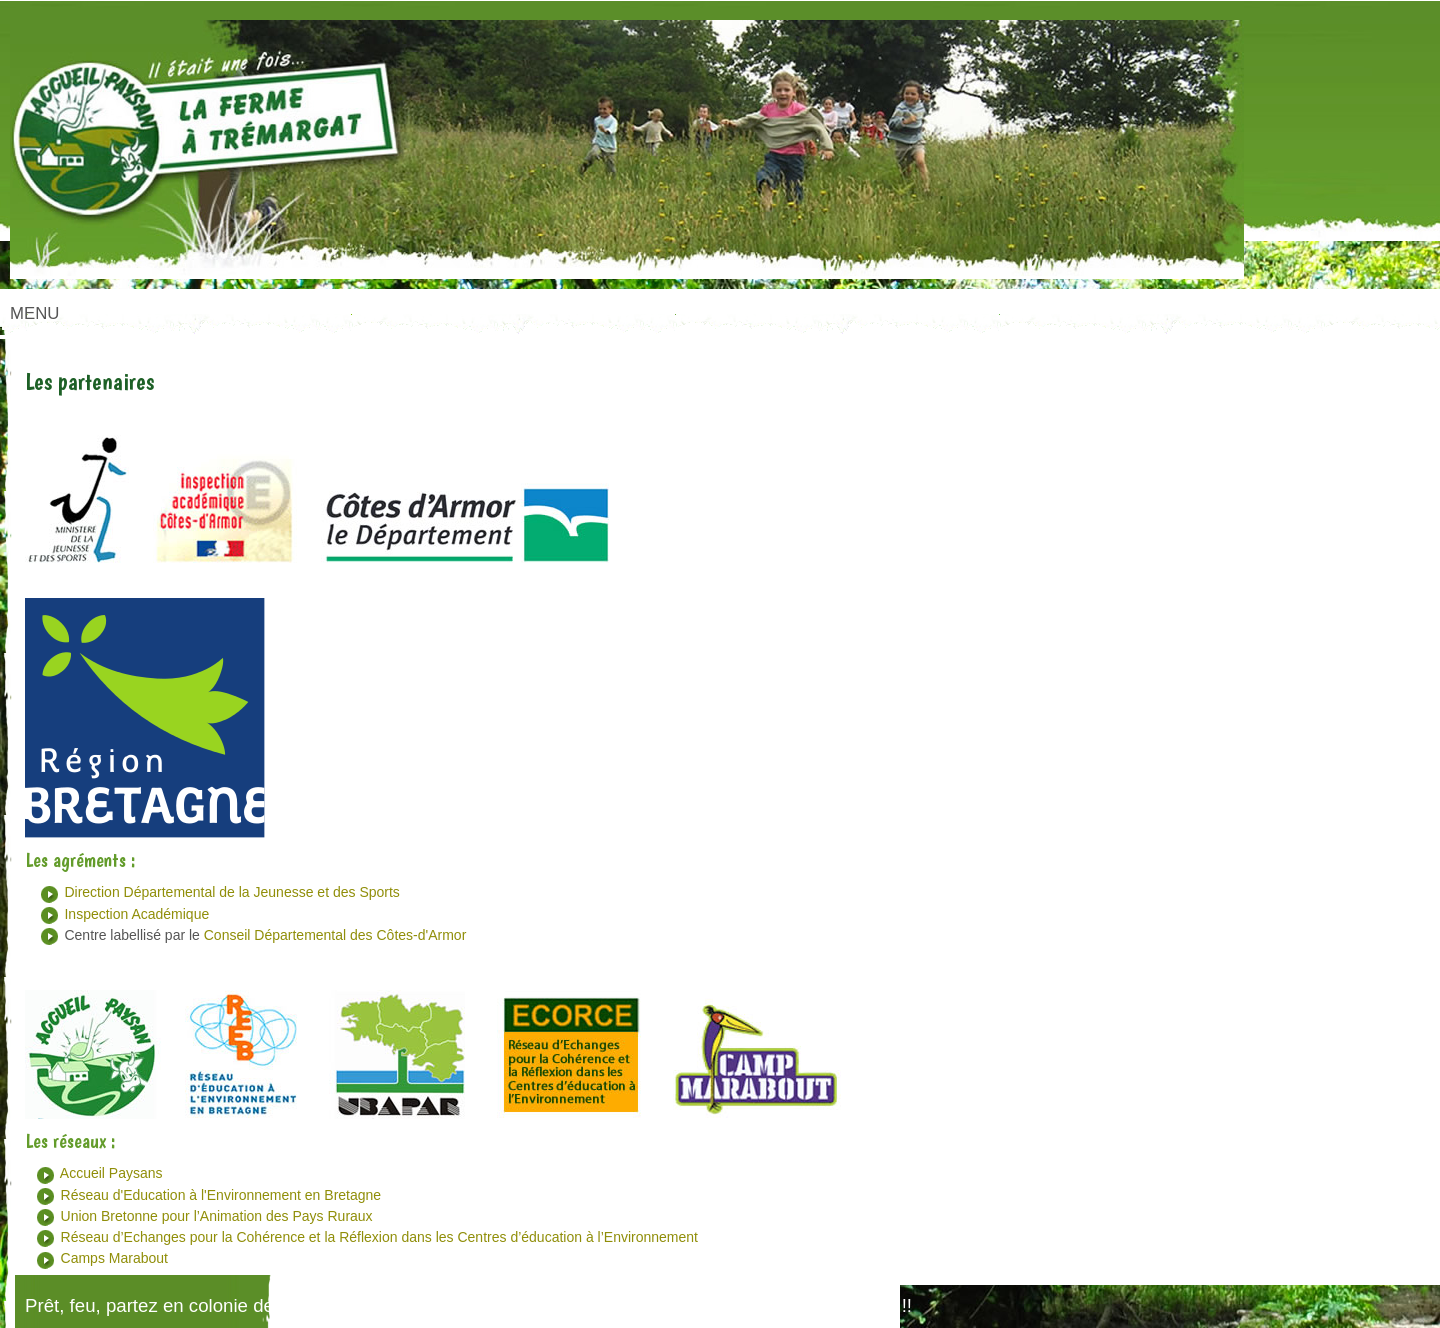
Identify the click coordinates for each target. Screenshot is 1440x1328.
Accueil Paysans (111, 1173)
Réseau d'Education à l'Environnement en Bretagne (221, 1195)
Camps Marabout (114, 1258)
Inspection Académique (136, 914)
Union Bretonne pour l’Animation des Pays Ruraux (217, 1216)
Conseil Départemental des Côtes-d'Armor (335, 935)
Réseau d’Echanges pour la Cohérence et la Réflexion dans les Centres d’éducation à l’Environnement (379, 1237)
